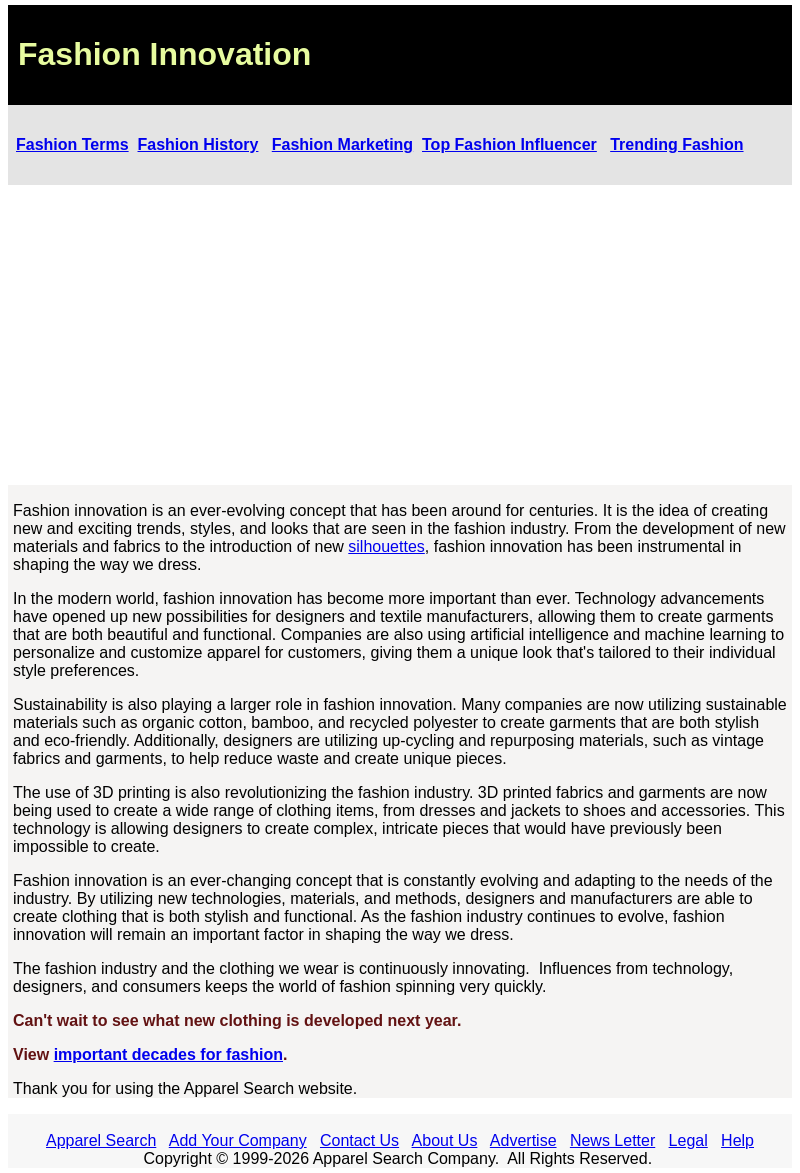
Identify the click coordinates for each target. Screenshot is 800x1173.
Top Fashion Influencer (509, 144)
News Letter (612, 1140)
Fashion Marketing (342, 144)
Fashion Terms (72, 144)
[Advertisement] (400, 335)
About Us (445, 1140)
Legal (688, 1140)
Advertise (523, 1140)
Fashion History (198, 144)
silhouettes (386, 546)
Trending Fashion (676, 144)
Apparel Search (101, 1140)
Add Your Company (238, 1140)
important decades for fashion (168, 1054)
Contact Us (359, 1140)
